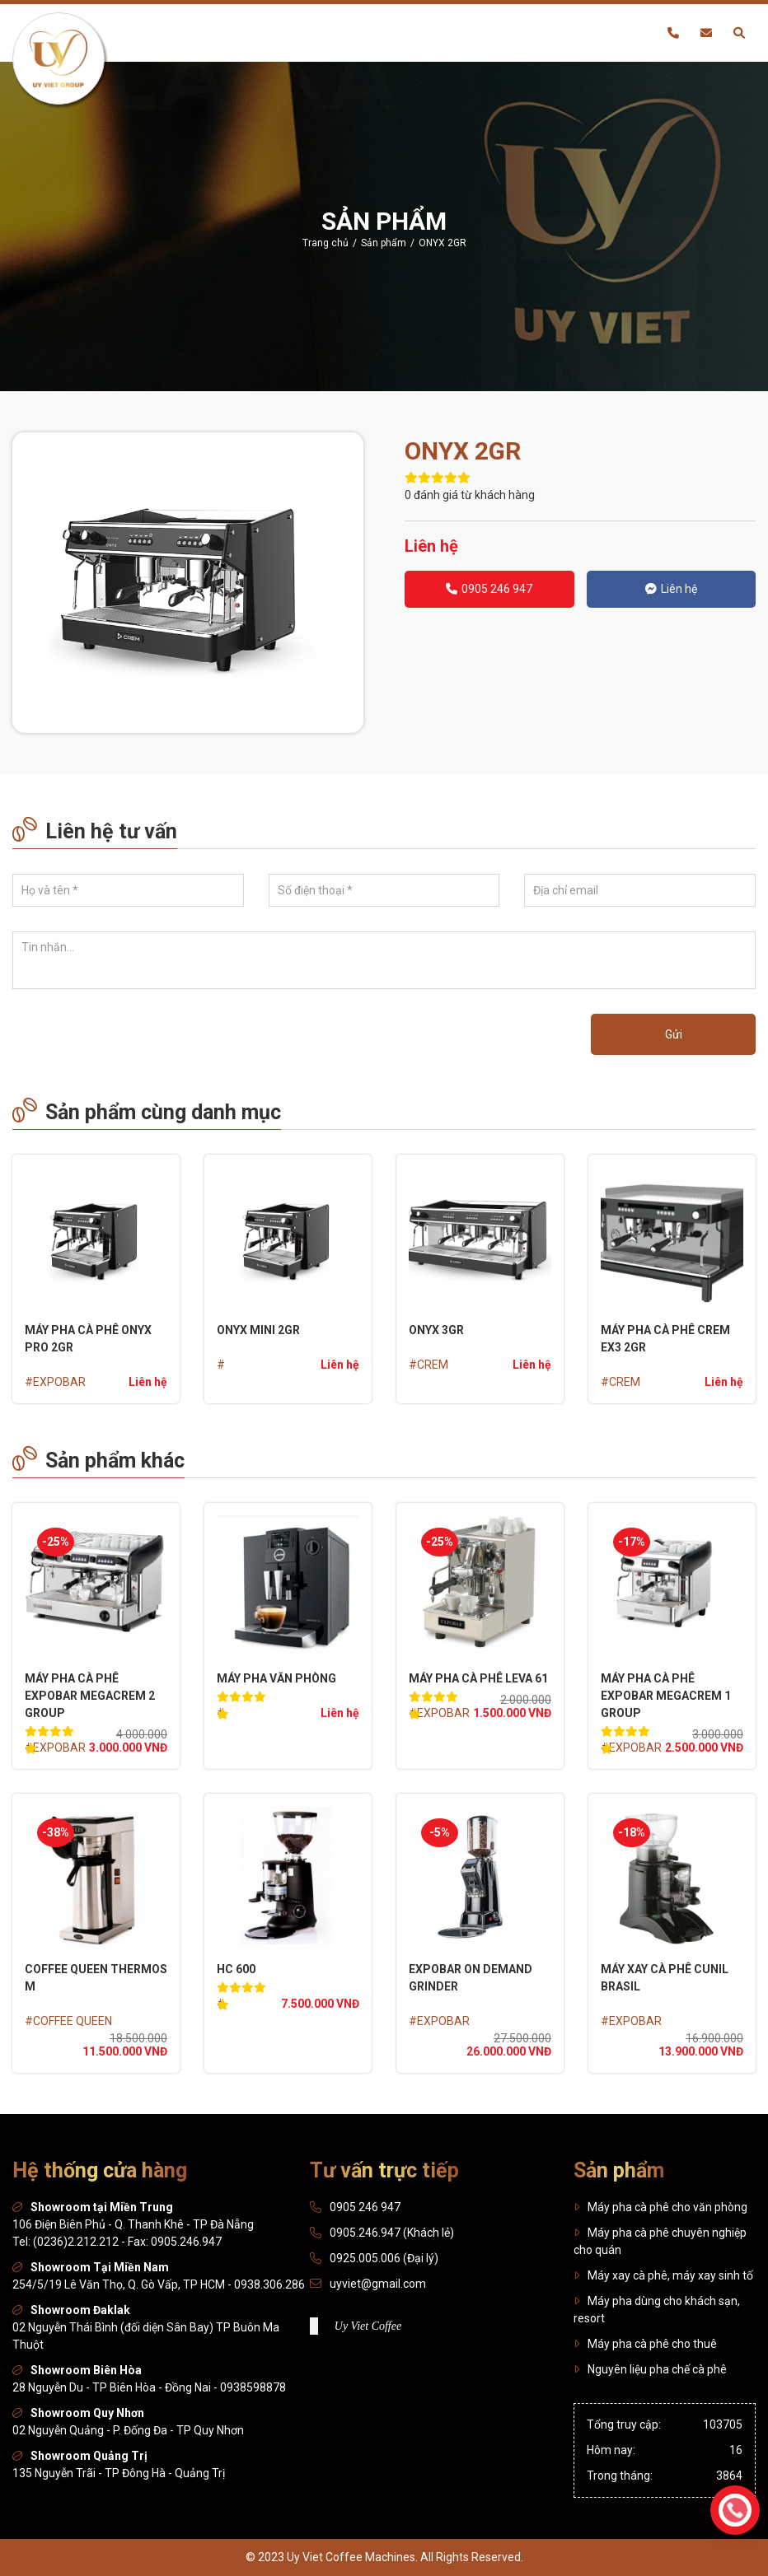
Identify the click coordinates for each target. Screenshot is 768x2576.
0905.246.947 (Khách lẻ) (392, 2232)
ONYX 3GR (436, 1330)
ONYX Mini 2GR (258, 1330)
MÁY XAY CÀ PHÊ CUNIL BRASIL (664, 1977)
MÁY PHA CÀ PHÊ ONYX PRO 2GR (88, 1338)
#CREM (428, 1364)
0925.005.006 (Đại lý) (384, 2258)
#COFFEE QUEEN (68, 2021)
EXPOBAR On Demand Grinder (470, 1977)
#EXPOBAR (55, 1381)
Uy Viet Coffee (368, 2326)
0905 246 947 (489, 588)
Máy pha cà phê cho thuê (645, 2343)
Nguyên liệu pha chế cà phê (650, 2369)
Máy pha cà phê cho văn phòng (660, 2207)
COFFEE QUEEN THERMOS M (96, 1977)
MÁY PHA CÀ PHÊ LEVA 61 (478, 1678)
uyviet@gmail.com (378, 2283)
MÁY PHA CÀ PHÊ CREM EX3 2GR (665, 1338)
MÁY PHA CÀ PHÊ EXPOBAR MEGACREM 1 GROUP (666, 1696)
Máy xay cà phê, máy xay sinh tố (663, 2275)
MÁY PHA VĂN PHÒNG (276, 1678)
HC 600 (236, 1969)
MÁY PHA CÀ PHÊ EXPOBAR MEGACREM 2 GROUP (90, 1696)
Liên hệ (671, 588)
